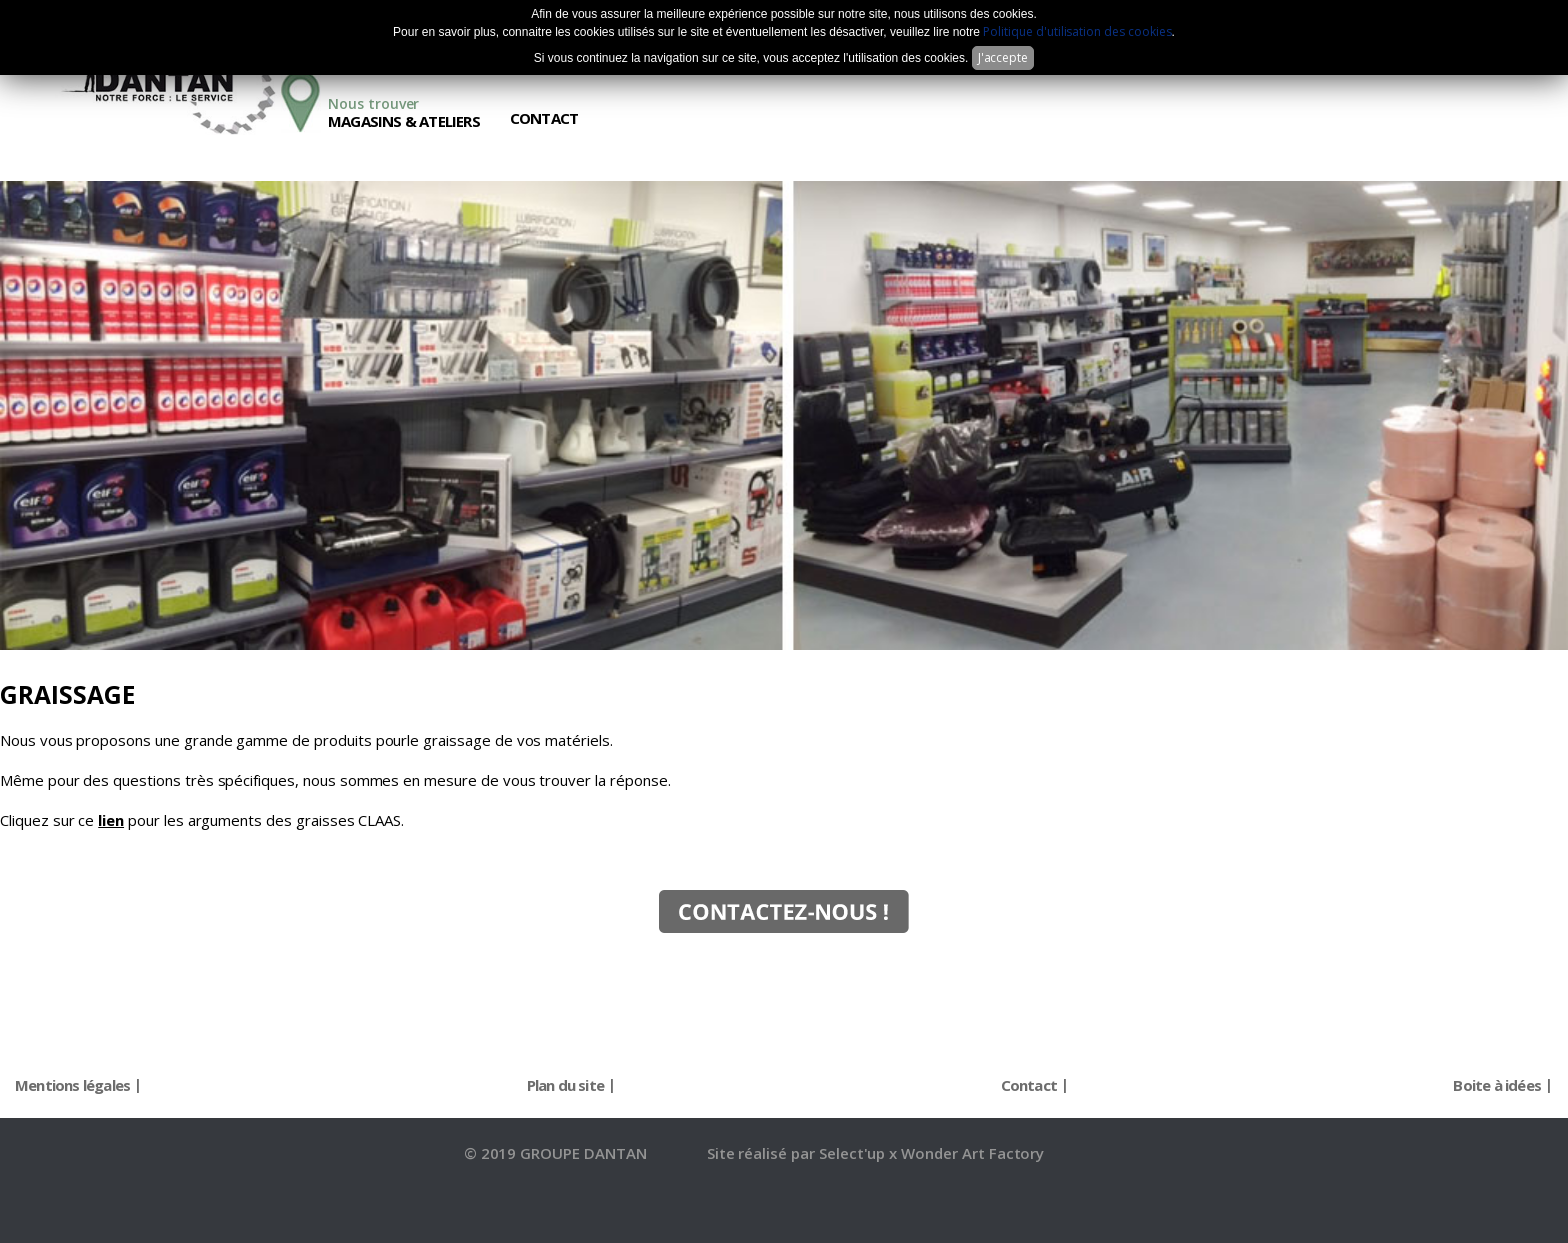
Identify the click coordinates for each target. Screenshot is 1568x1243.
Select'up (854, 1153)
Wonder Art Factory (972, 1153)
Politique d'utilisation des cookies (1077, 31)
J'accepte (1003, 57)
